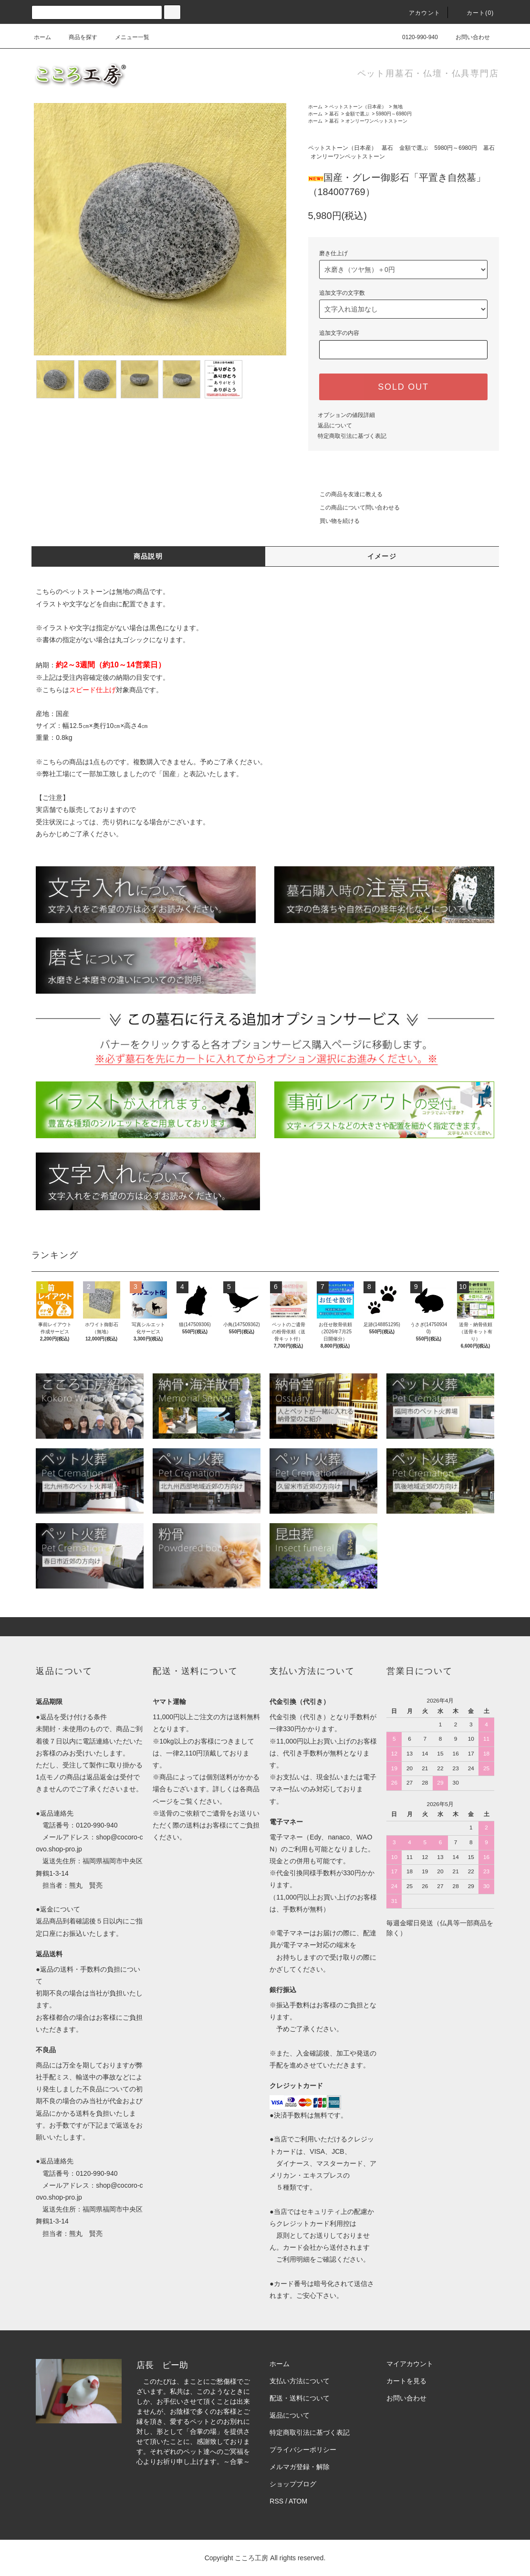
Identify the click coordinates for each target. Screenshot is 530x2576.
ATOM (298, 2501)
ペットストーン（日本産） (357, 106)
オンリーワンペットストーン (376, 121)
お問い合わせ (467, 37)
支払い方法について (300, 2381)
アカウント (418, 13)
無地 (398, 106)
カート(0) (474, 13)
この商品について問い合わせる (354, 507)
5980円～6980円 (394, 113)
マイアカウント (409, 2364)
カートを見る (406, 2381)
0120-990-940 (414, 37)
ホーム (42, 37)
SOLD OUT (403, 387)
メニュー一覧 (126, 37)
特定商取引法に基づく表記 (352, 436)
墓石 (334, 113)
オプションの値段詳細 (346, 415)
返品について (335, 425)
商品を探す (77, 37)
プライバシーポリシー (303, 2449)
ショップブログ (293, 2484)
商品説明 (148, 556)
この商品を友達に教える (345, 494)
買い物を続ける (334, 521)
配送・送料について (300, 2398)
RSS (276, 2501)
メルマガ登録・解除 (300, 2467)
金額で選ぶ (357, 113)
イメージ (382, 556)
